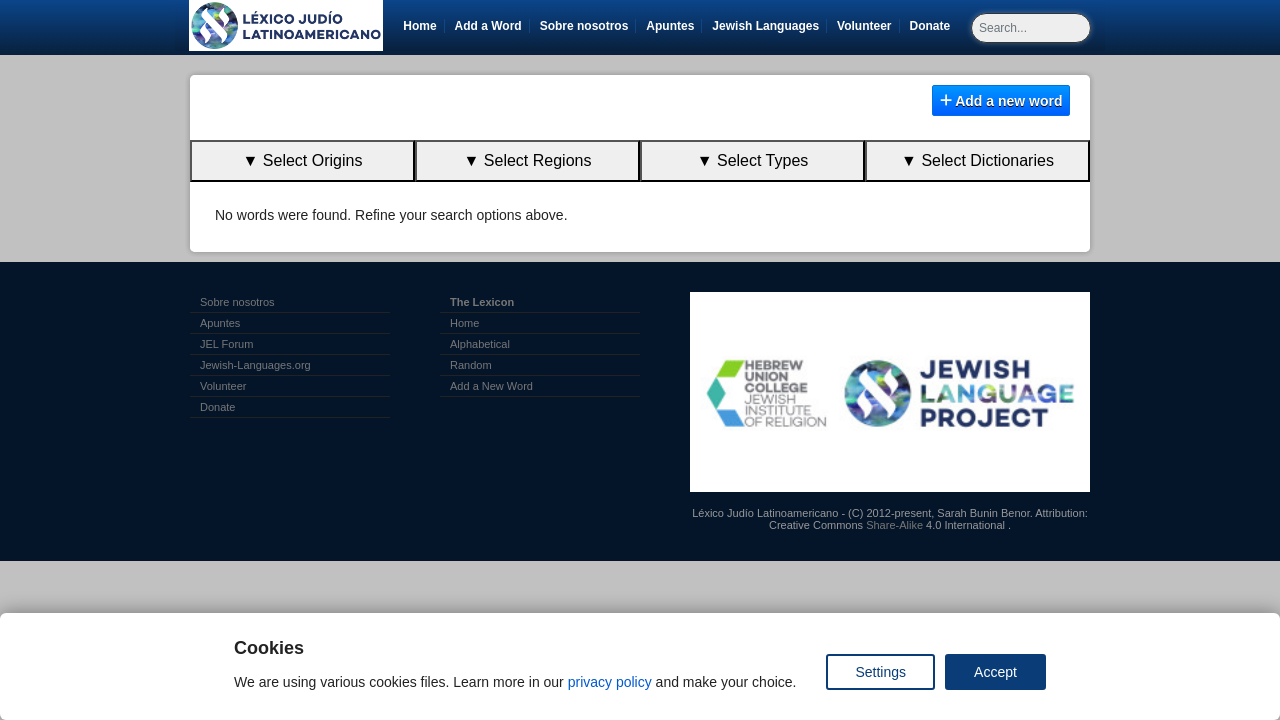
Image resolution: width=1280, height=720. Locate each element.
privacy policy (610, 682)
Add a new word (1001, 101)
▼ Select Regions (528, 160)
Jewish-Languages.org (255, 365)
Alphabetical (480, 344)
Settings (880, 672)
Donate (934, 26)
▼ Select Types (753, 160)
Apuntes (670, 26)
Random (471, 365)
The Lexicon (482, 302)
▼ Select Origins (303, 160)
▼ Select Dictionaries (977, 160)
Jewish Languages (769, 26)
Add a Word (488, 26)
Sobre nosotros (584, 26)
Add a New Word (491, 386)
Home (419, 26)
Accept (995, 672)
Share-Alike (894, 525)
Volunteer (867, 26)
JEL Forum (226, 344)
